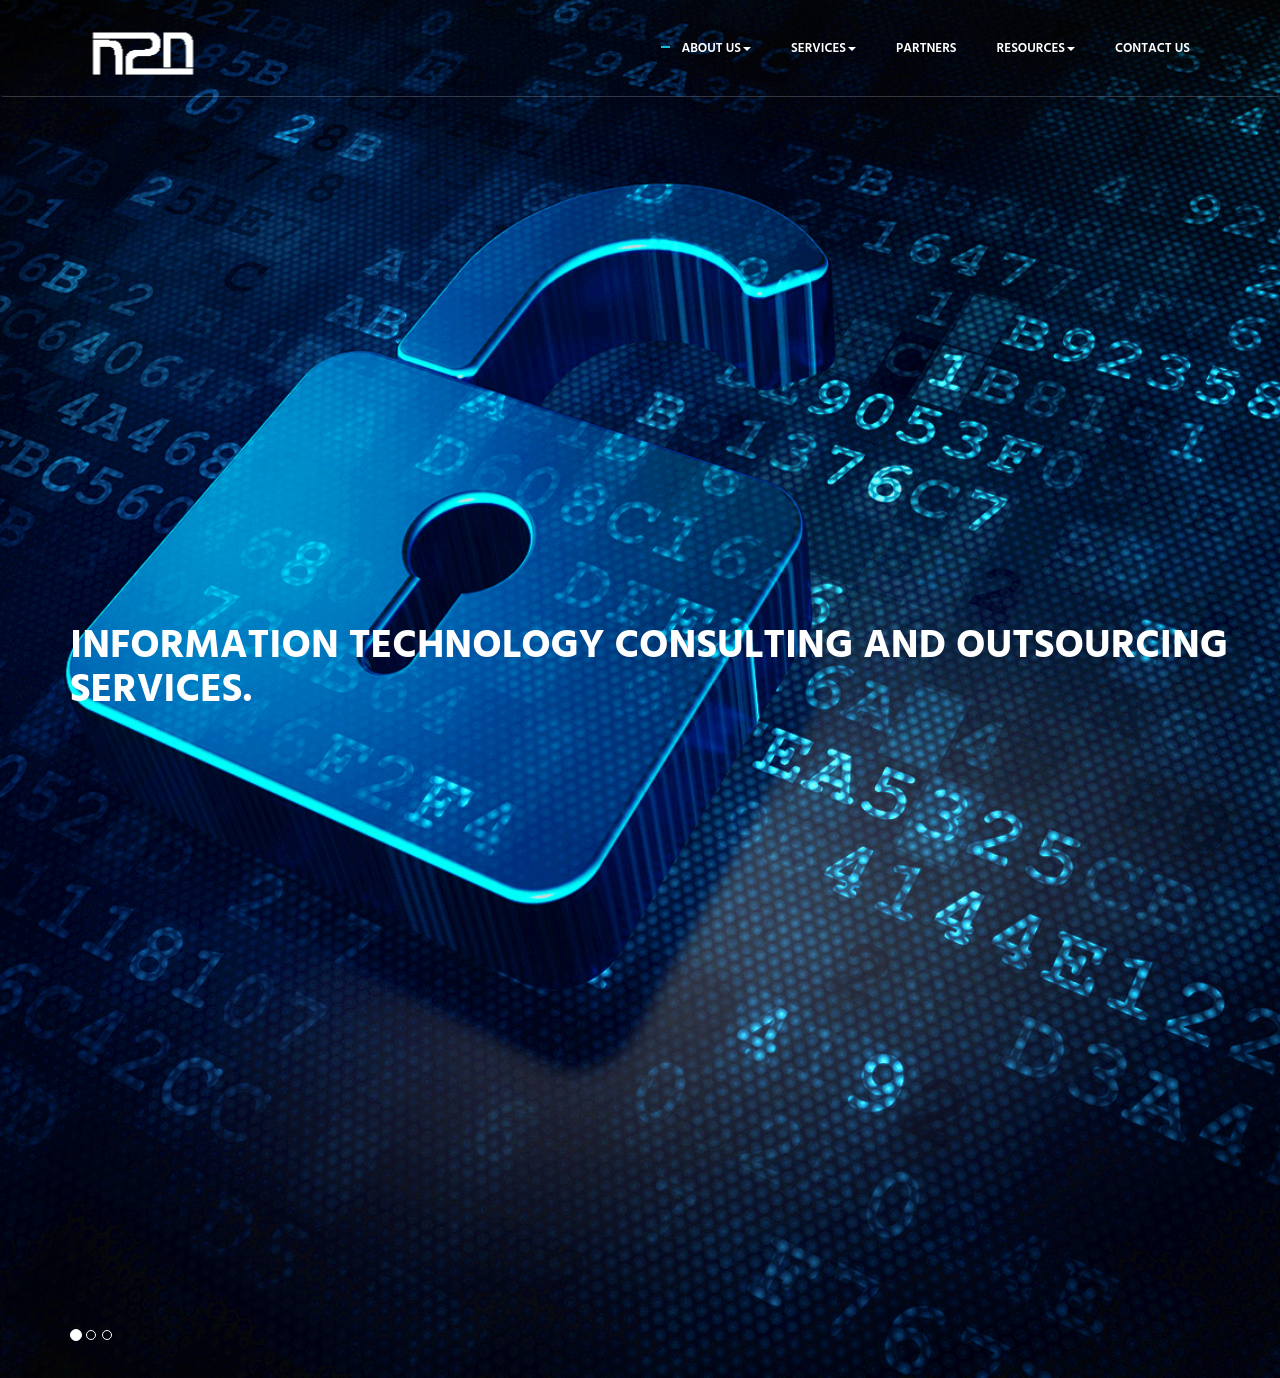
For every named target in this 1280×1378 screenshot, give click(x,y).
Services (823, 48)
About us (716, 48)
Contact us (1152, 48)
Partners (926, 48)
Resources (1036, 48)
